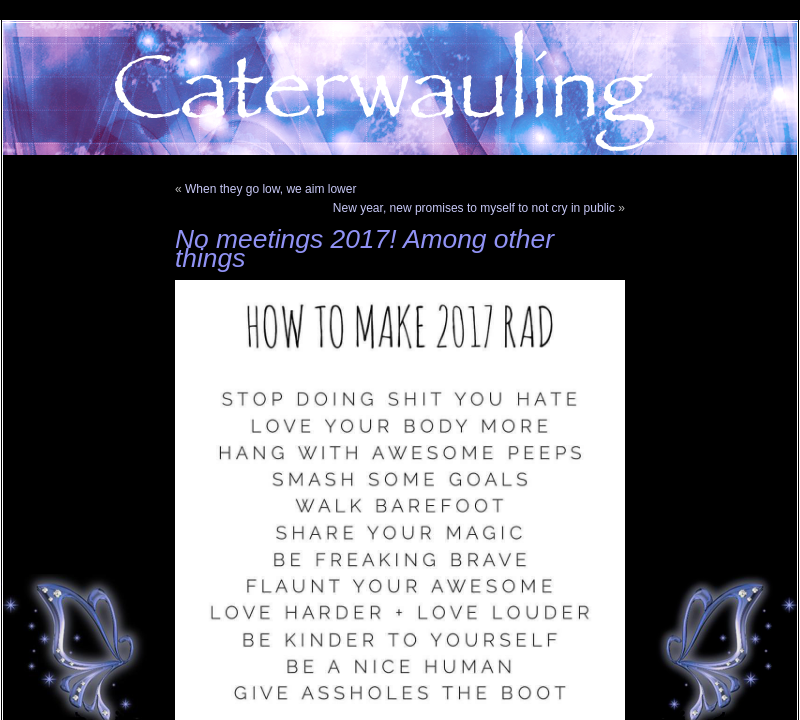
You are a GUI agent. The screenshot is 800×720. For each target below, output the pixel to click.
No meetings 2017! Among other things (364, 248)
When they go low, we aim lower (270, 189)
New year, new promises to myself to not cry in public (474, 208)
